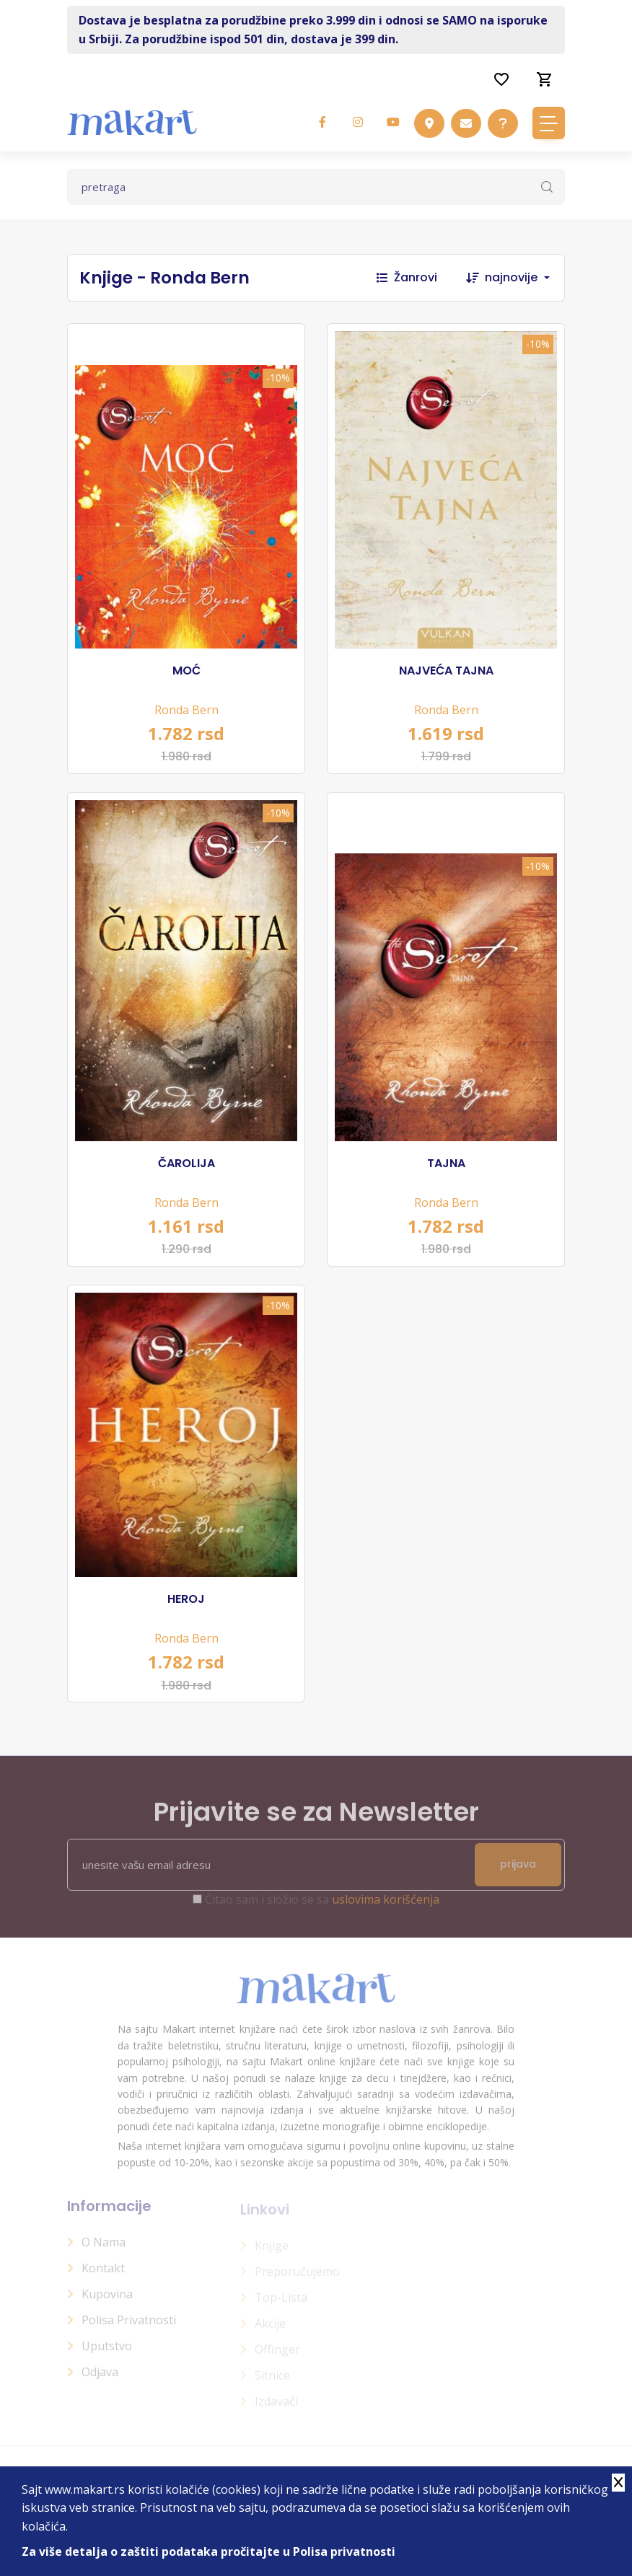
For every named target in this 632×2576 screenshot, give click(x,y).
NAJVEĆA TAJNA (446, 671)
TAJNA (446, 1163)
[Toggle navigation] (548, 123)
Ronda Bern (186, 710)
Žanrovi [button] (407, 277)
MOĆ (186, 671)
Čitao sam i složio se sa (322, 1907)
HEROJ (186, 1599)
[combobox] (524, 277)
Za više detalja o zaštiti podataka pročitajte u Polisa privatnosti (208, 2551)
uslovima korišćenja (385, 1907)
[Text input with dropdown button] (316, 187)
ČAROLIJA (186, 1163)
